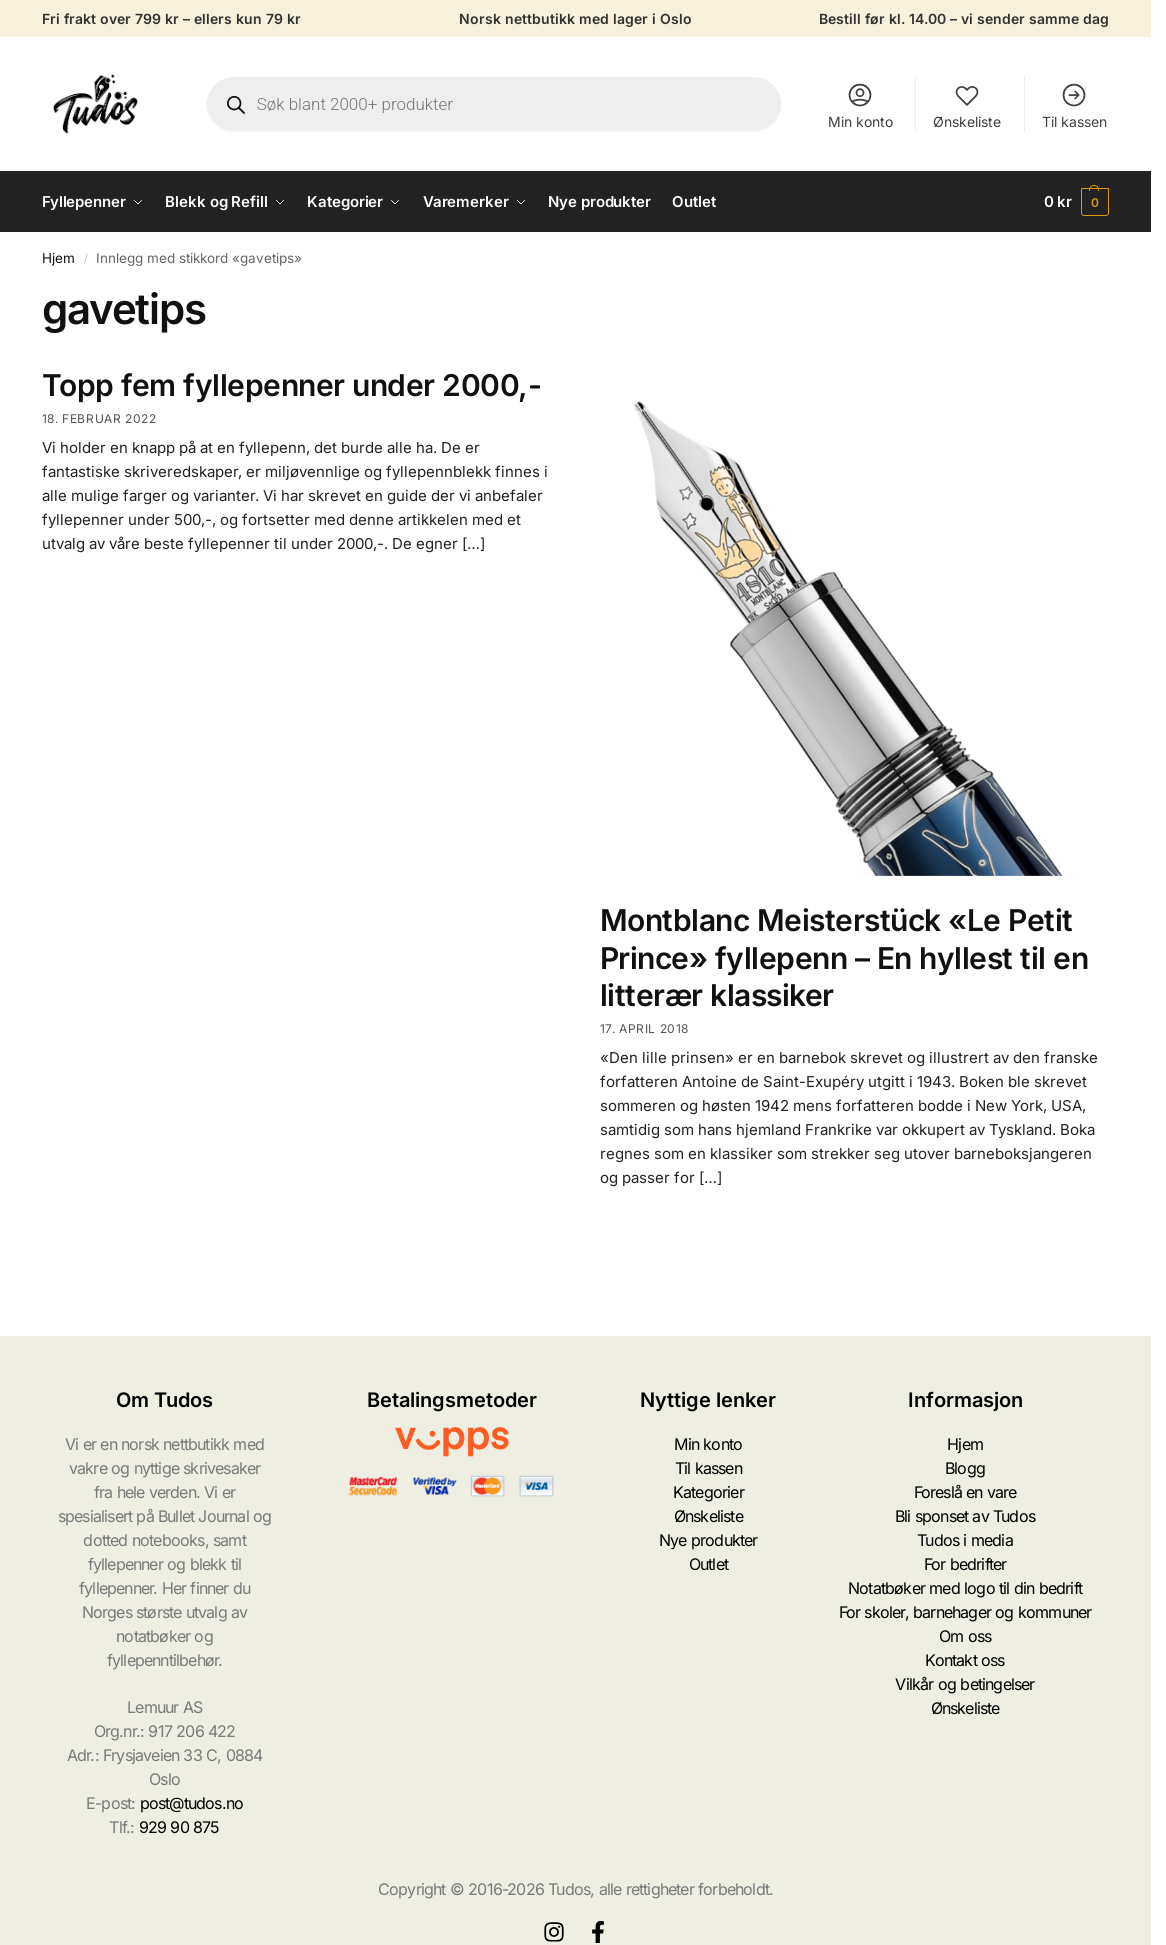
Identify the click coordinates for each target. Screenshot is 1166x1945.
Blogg (965, 1468)
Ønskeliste (967, 105)
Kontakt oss (964, 1660)
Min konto (860, 105)
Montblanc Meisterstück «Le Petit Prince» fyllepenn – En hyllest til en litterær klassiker (844, 957)
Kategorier (708, 1492)
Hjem (58, 258)
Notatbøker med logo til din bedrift (965, 1588)
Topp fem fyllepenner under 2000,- (292, 385)
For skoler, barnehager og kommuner (965, 1612)
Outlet (708, 1564)
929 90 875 (179, 1827)
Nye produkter (708, 1540)
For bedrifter (965, 1564)
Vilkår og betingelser (964, 1684)
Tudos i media (965, 1540)
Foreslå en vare (965, 1492)
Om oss (965, 1636)
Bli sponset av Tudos (965, 1516)
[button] (1077, 202)
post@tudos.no (192, 1803)
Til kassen (1074, 105)
